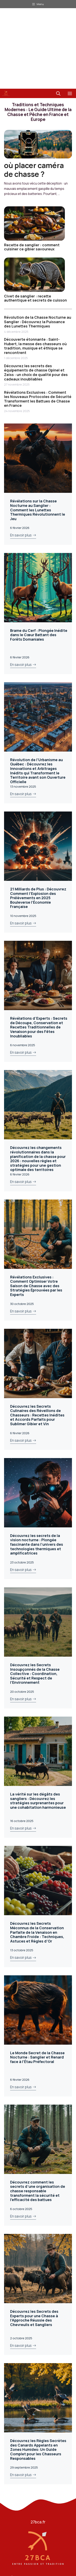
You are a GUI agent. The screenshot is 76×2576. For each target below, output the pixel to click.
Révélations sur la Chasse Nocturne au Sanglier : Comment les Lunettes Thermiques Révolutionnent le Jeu (37, 510)
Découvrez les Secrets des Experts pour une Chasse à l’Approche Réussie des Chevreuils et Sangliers (34, 2318)
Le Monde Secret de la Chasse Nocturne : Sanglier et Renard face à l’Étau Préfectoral (37, 2057)
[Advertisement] (38, 48)
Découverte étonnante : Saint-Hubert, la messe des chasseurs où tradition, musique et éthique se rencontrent (35, 346)
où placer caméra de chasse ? (34, 169)
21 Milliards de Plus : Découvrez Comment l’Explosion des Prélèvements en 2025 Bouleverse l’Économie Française (38, 898)
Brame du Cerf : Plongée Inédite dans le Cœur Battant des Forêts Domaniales (38, 635)
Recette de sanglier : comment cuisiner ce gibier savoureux (32, 246)
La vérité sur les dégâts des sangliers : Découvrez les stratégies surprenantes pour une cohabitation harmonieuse (38, 1801)
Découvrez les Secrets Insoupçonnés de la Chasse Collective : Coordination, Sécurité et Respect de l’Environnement (35, 1673)
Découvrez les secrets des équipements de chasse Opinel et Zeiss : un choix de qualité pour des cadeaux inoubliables (36, 372)
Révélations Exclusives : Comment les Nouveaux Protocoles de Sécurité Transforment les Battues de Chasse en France (37, 399)
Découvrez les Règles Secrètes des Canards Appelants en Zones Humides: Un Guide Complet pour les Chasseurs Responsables (38, 2449)
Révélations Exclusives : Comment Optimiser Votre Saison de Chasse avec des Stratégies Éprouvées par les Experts (36, 1286)
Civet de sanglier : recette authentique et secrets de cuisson (35, 298)
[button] (58, 93)
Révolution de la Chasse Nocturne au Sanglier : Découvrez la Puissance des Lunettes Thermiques (37, 321)
